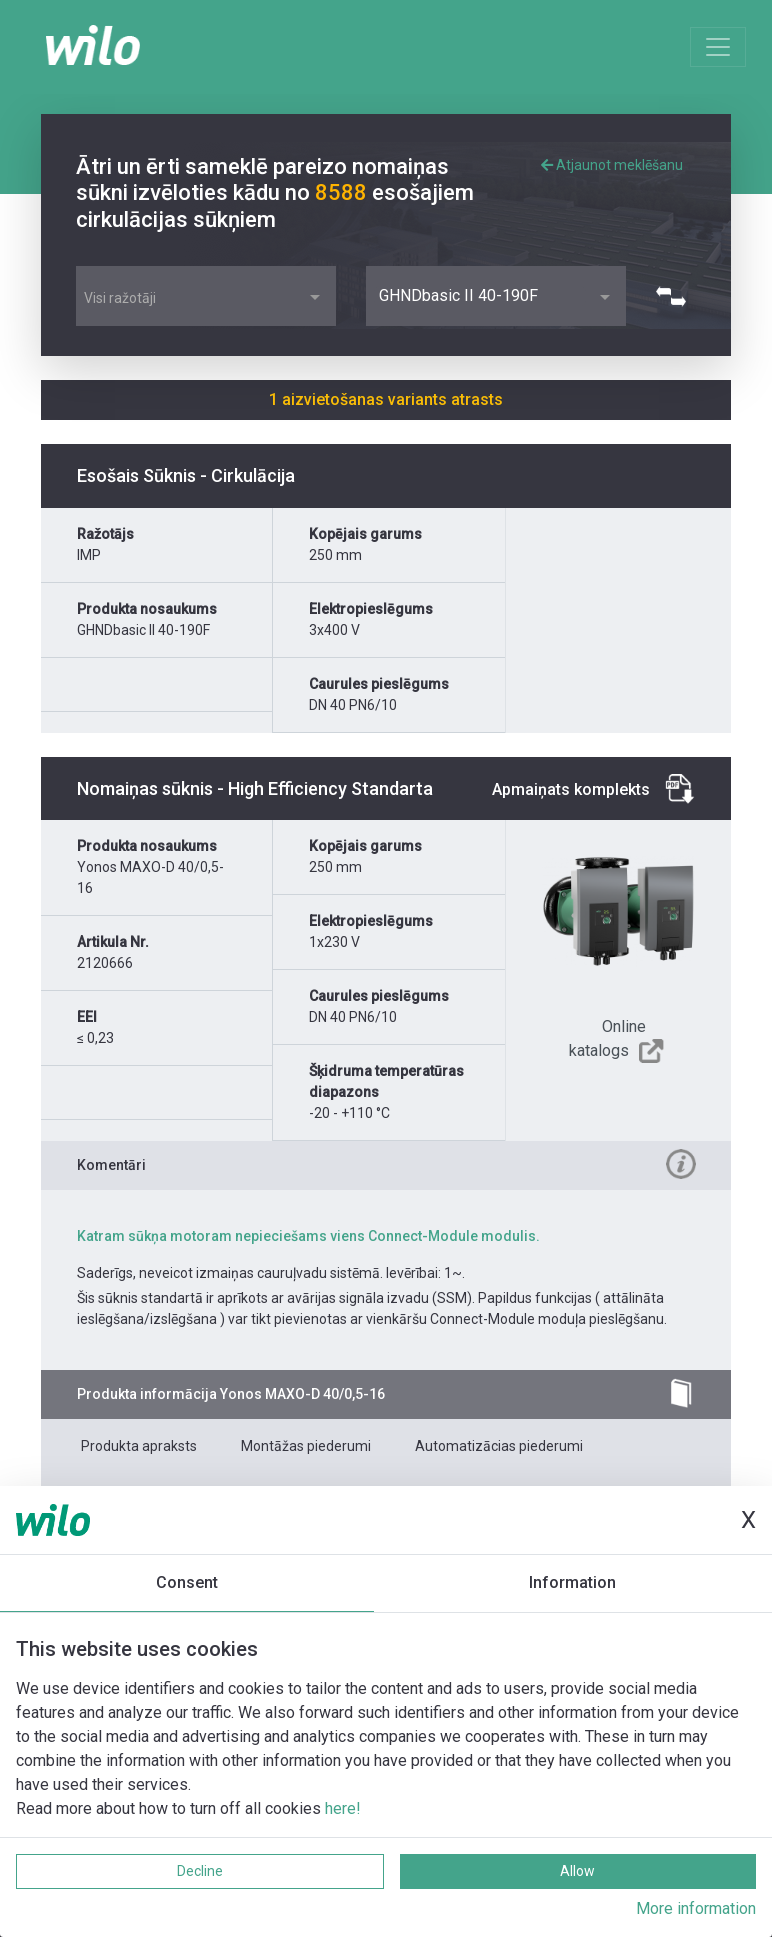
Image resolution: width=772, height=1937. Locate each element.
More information (696, 1908)
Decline (200, 1871)
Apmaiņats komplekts (571, 789)
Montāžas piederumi (306, 1446)
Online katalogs (607, 1038)
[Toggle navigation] (718, 47)
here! (343, 1808)
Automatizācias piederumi (499, 1446)
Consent (187, 1582)
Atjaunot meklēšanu (612, 165)
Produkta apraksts (139, 1446)
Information (572, 1582)
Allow (577, 1871)
